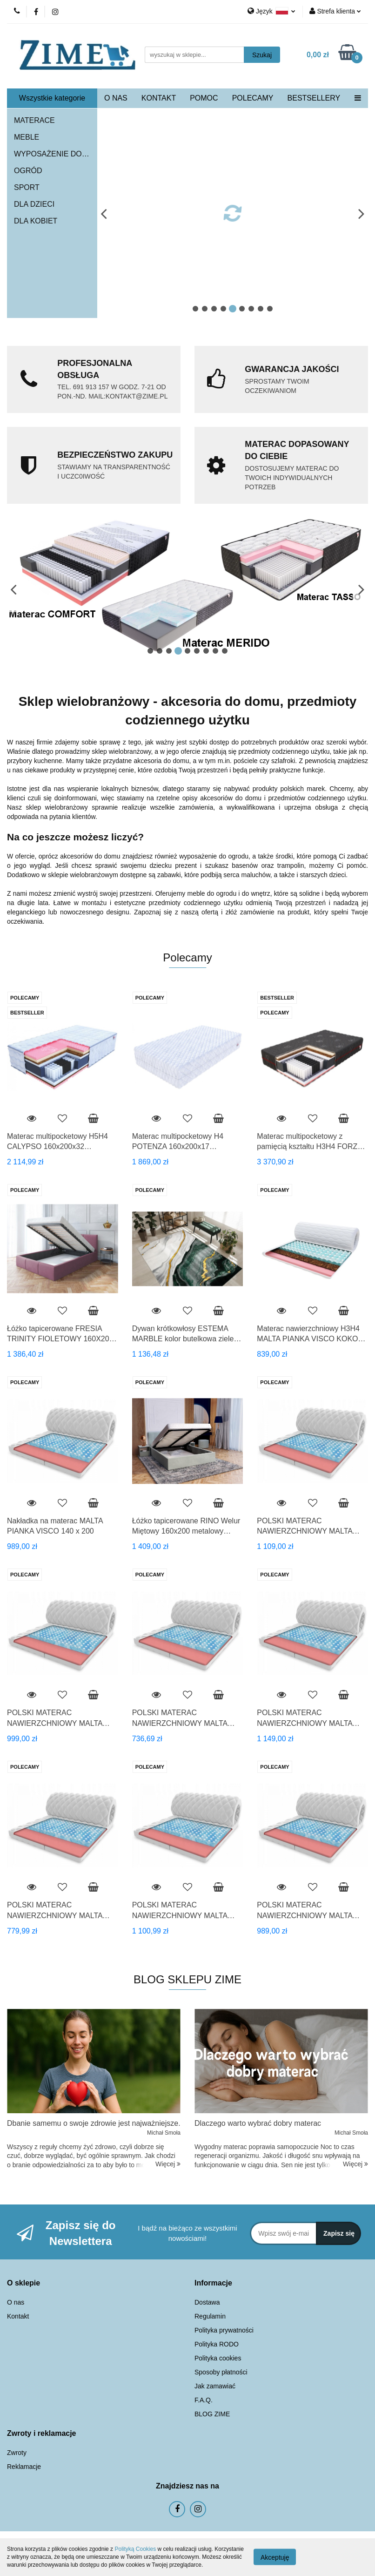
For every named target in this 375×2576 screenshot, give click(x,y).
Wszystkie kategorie (52, 98)
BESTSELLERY (314, 98)
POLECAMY (253, 98)
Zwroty (17, 2452)
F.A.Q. (203, 2400)
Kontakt (18, 2316)
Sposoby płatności (221, 2372)
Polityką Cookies (135, 2549)
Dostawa (207, 2302)
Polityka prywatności (224, 2330)
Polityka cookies (217, 2358)
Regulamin (210, 2316)
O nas (15, 2302)
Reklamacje (24, 2466)
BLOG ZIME (212, 2414)
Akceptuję (275, 2557)
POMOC (204, 98)
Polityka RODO (216, 2344)
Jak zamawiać (214, 2386)
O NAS (115, 98)
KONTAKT (158, 98)
